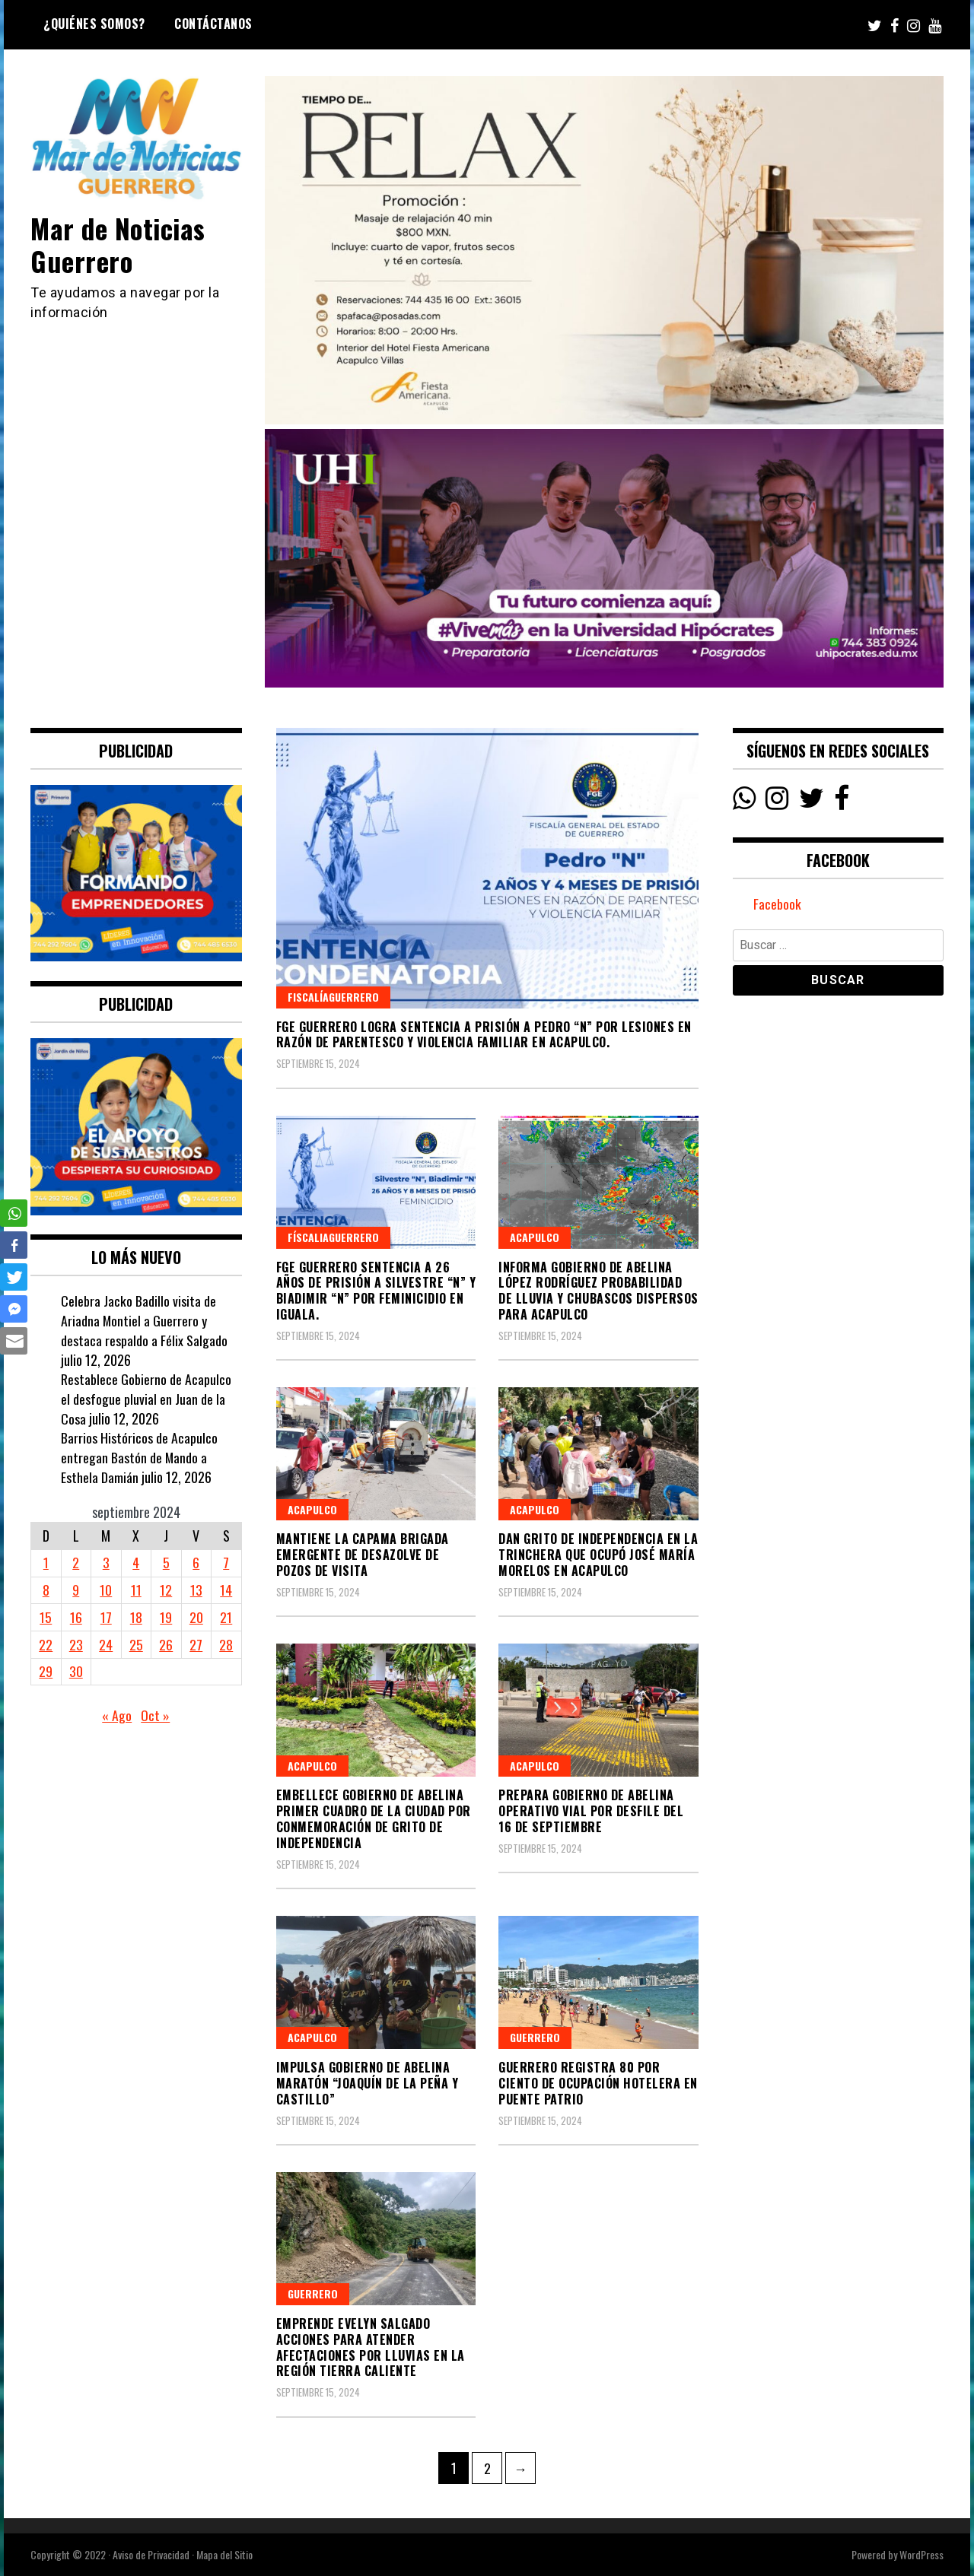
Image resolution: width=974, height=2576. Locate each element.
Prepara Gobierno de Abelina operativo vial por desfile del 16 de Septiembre (590, 1811)
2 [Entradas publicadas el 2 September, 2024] (75, 1562)
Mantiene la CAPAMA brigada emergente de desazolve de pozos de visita (362, 1554)
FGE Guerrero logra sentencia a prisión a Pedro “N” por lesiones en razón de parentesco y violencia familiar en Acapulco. (484, 1035)
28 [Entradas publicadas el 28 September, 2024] (226, 1644)
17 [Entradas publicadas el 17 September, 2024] (106, 1617)
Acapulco (534, 1237)
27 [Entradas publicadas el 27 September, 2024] (195, 1644)
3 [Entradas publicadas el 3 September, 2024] (106, 1562)
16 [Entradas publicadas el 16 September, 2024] (76, 1617)
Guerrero (535, 2037)
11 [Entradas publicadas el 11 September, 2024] (136, 1589)
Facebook (777, 904)
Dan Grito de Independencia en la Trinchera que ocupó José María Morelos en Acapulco (598, 1554)
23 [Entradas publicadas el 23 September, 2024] (76, 1644)
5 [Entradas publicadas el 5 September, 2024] (166, 1562)
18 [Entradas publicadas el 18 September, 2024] (136, 1617)
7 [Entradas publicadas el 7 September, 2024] (226, 1562)
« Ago (117, 1715)
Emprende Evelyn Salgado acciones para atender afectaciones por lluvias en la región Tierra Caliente (370, 2347)
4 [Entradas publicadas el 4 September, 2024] (135, 1562)
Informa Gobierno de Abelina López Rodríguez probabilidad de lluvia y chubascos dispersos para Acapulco (598, 1290)
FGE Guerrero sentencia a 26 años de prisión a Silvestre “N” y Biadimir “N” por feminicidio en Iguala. (376, 1290)
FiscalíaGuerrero (333, 997)
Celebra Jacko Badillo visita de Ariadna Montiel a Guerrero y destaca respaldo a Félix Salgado (144, 1320)
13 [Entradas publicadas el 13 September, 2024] (196, 1589)
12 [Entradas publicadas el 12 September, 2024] (166, 1589)
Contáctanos (213, 23)
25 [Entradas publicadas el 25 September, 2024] (136, 1644)
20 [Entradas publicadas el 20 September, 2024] (196, 1617)
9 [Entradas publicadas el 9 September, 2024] (75, 1589)
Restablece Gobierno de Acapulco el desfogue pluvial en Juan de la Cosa (146, 1398)
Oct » (155, 1715)
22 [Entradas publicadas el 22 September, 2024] (46, 1644)
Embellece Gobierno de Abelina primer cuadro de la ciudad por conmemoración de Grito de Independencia (373, 1818)
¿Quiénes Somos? (94, 23)
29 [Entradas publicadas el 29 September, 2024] (46, 1671)
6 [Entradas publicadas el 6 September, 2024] (196, 1562)
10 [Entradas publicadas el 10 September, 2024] (106, 1589)
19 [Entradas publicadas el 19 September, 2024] (166, 1617)
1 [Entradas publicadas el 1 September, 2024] (46, 1562)
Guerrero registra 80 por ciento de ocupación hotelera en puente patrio (598, 2083)
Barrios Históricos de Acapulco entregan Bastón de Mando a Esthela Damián (139, 1457)
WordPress (921, 2554)
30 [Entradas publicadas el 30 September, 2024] (76, 1671)
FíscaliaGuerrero (333, 1237)
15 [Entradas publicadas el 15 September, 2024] (46, 1617)
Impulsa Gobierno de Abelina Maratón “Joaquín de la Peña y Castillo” (367, 2083)
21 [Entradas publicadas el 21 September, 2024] (226, 1617)
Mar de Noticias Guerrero (119, 244)
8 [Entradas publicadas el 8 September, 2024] (46, 1589)
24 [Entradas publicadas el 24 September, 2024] (106, 1644)
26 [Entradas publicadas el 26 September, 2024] (166, 1644)
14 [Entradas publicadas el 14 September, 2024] (226, 1589)
